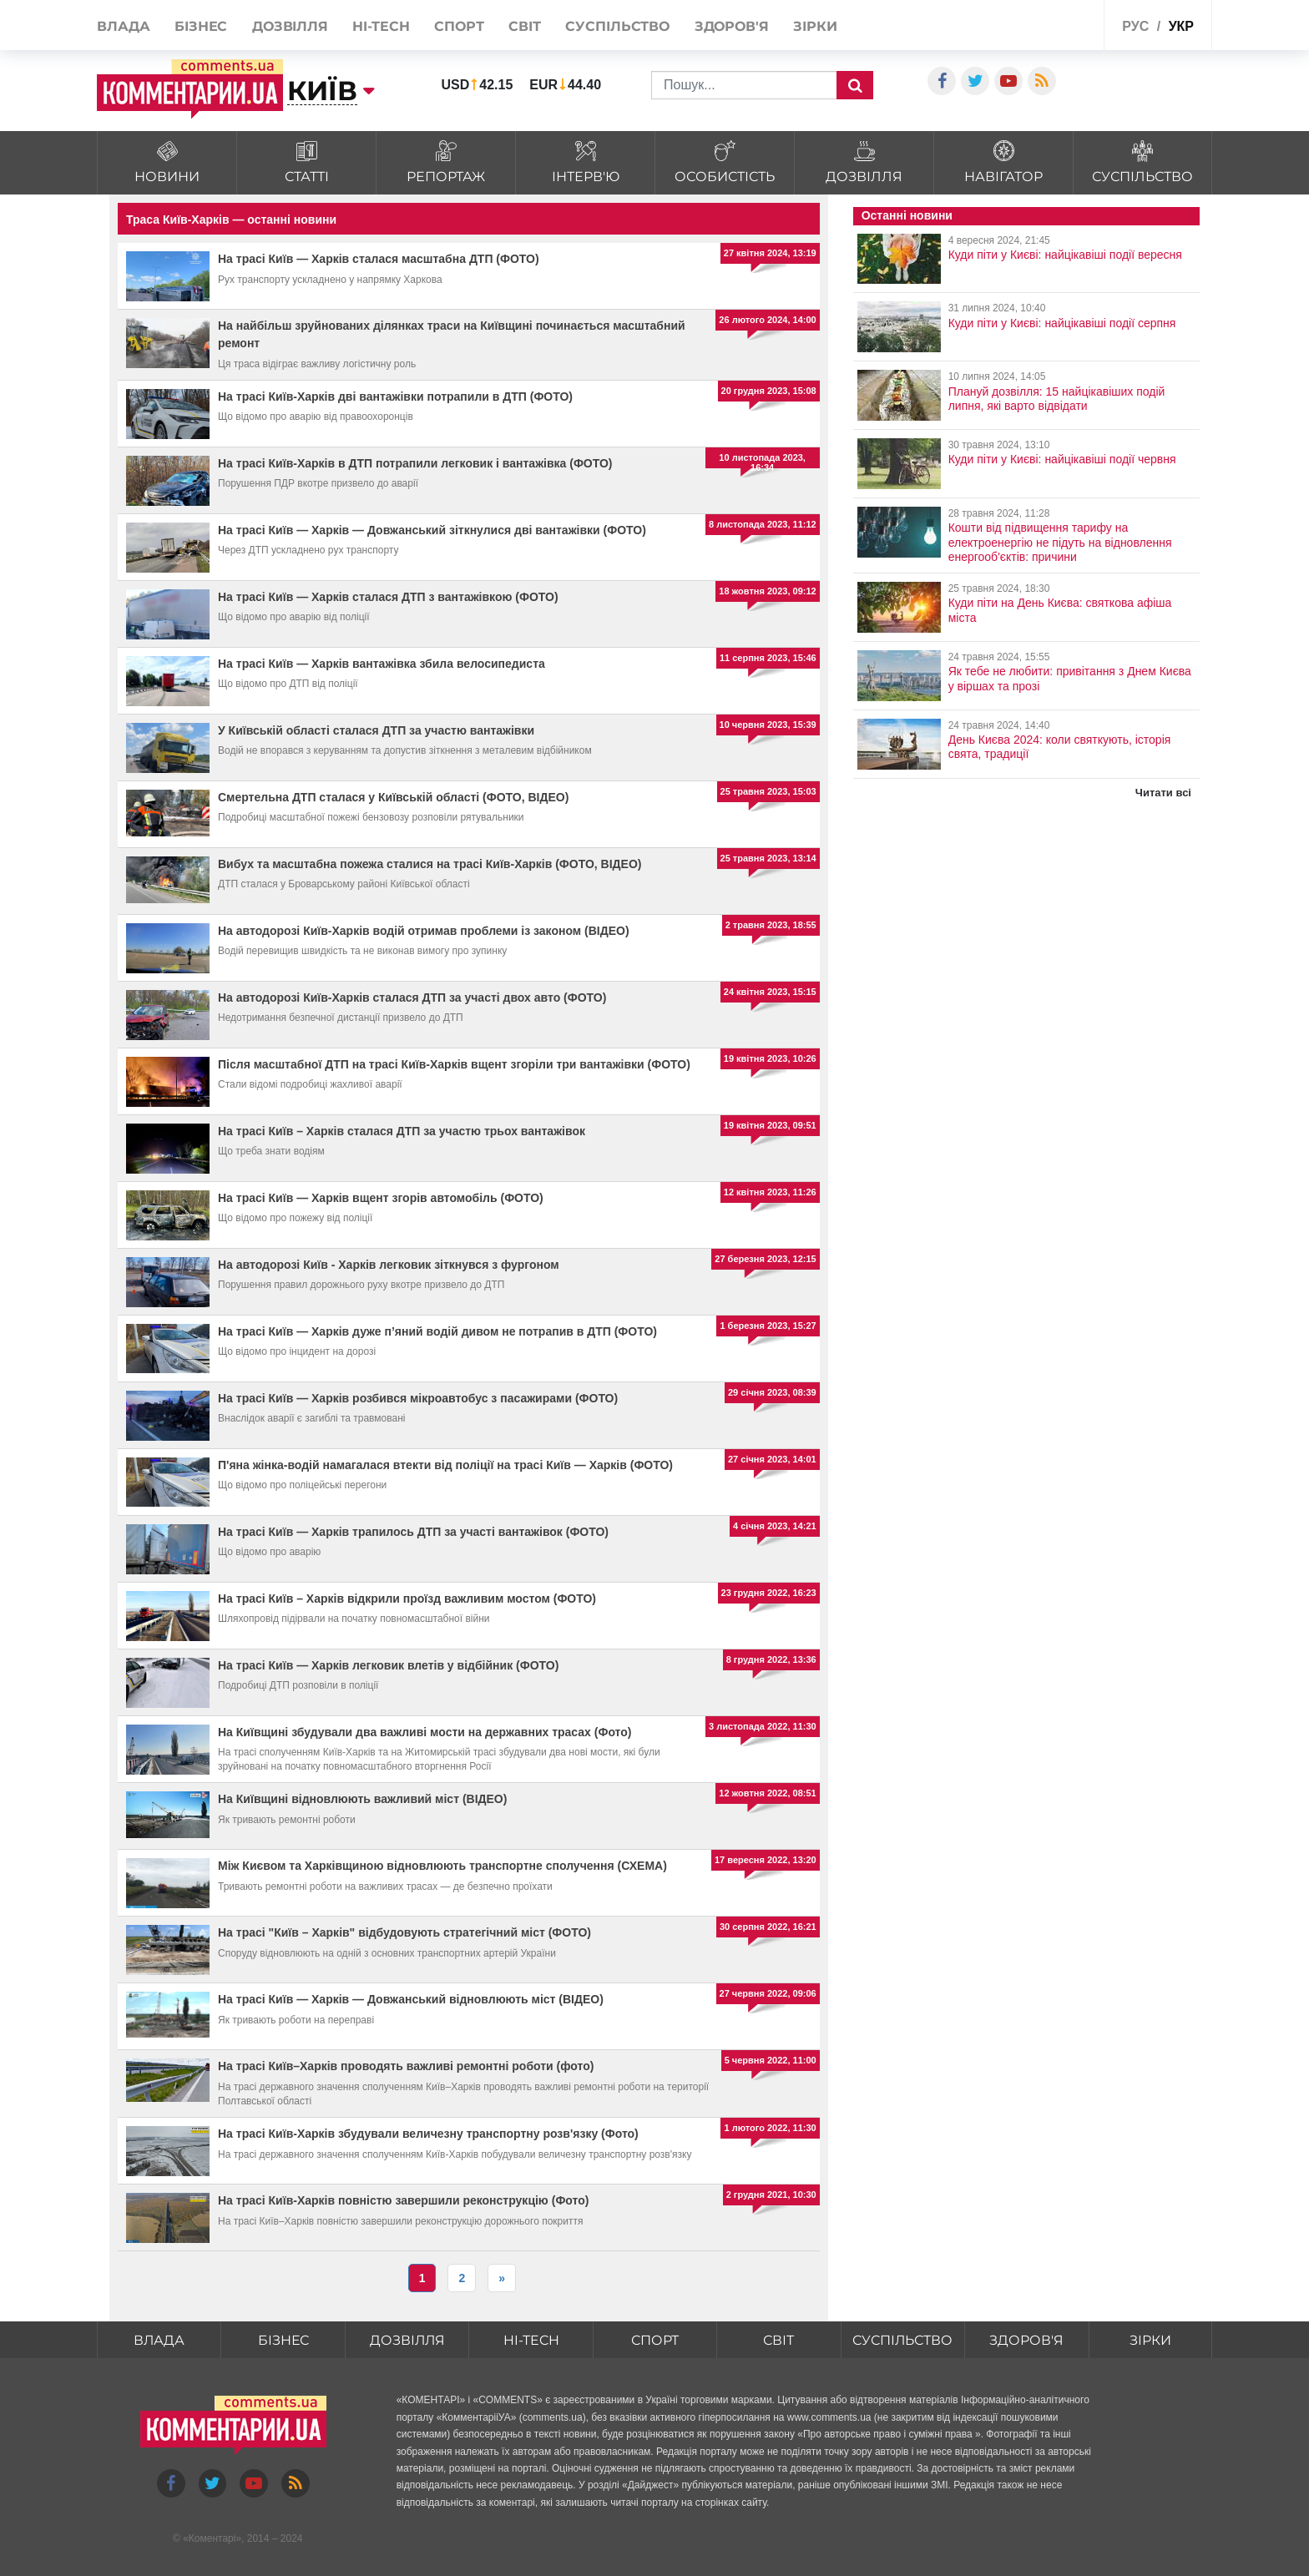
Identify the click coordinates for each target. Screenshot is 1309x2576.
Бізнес (200, 26)
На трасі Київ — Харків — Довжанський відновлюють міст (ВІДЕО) (411, 1999)
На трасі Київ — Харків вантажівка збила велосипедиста (381, 663)
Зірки (815, 26)
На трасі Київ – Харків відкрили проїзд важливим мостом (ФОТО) (407, 1598)
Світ (524, 26)
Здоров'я (732, 26)
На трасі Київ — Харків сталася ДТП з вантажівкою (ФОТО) (388, 597)
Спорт (459, 26)
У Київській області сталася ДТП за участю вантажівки (376, 730)
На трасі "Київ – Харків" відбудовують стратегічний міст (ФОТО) (404, 1932)
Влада (123, 26)
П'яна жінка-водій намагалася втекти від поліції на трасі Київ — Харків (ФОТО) (445, 1465)
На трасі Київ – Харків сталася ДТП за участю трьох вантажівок (401, 1131)
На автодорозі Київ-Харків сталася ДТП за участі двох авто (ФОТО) (412, 997)
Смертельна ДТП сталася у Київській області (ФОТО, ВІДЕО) (393, 797)
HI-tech (380, 26)
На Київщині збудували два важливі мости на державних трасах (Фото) (424, 1732)
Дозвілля (290, 26)
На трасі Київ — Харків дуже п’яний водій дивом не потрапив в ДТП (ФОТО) (437, 1331)
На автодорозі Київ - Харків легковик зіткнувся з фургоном (388, 1264)
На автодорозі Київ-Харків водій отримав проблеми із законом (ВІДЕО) (423, 930)
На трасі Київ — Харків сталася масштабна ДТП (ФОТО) (378, 258)
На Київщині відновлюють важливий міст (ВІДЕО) (362, 1799)
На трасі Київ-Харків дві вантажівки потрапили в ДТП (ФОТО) (395, 396)
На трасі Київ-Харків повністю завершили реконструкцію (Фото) (403, 2200)
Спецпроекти (1050, 23)
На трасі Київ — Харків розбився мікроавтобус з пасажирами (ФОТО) (418, 1398)
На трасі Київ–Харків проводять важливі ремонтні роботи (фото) (406, 2066)
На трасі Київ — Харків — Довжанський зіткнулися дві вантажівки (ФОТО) (432, 530)
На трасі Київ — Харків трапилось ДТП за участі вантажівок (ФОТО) (413, 1531)
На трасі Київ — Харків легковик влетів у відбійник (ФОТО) (388, 1665)
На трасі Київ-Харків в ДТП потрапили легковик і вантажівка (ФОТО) (415, 463)
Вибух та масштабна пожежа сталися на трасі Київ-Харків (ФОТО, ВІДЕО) (429, 864)
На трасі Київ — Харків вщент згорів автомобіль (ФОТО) (380, 1198)
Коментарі (212, 2539)
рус (1135, 26)
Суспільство (617, 26)
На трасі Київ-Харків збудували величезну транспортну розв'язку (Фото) (428, 2133)
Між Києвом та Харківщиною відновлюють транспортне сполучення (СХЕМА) (442, 1865)
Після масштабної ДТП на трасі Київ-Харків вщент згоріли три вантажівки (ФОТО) (454, 1064)
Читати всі (1163, 792)
